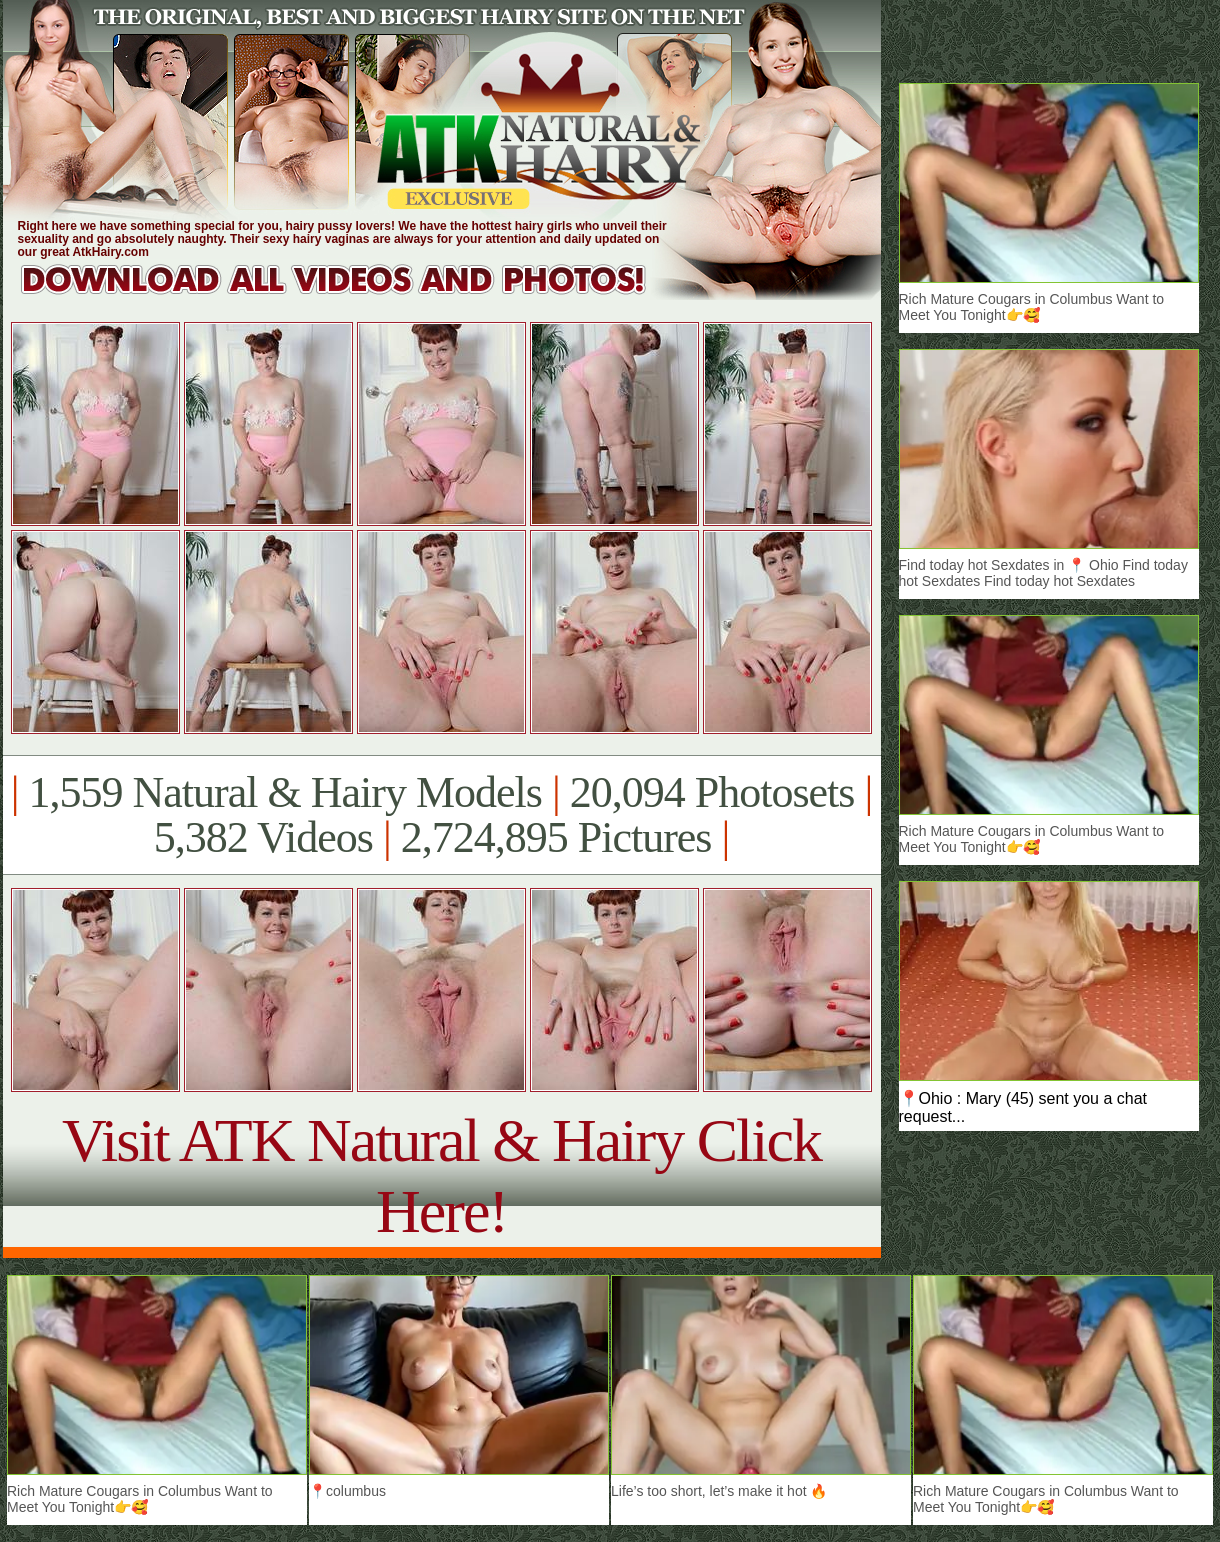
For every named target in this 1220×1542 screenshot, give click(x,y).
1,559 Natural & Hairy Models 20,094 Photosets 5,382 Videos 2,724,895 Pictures (441, 815)
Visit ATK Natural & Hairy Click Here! (441, 1175)
